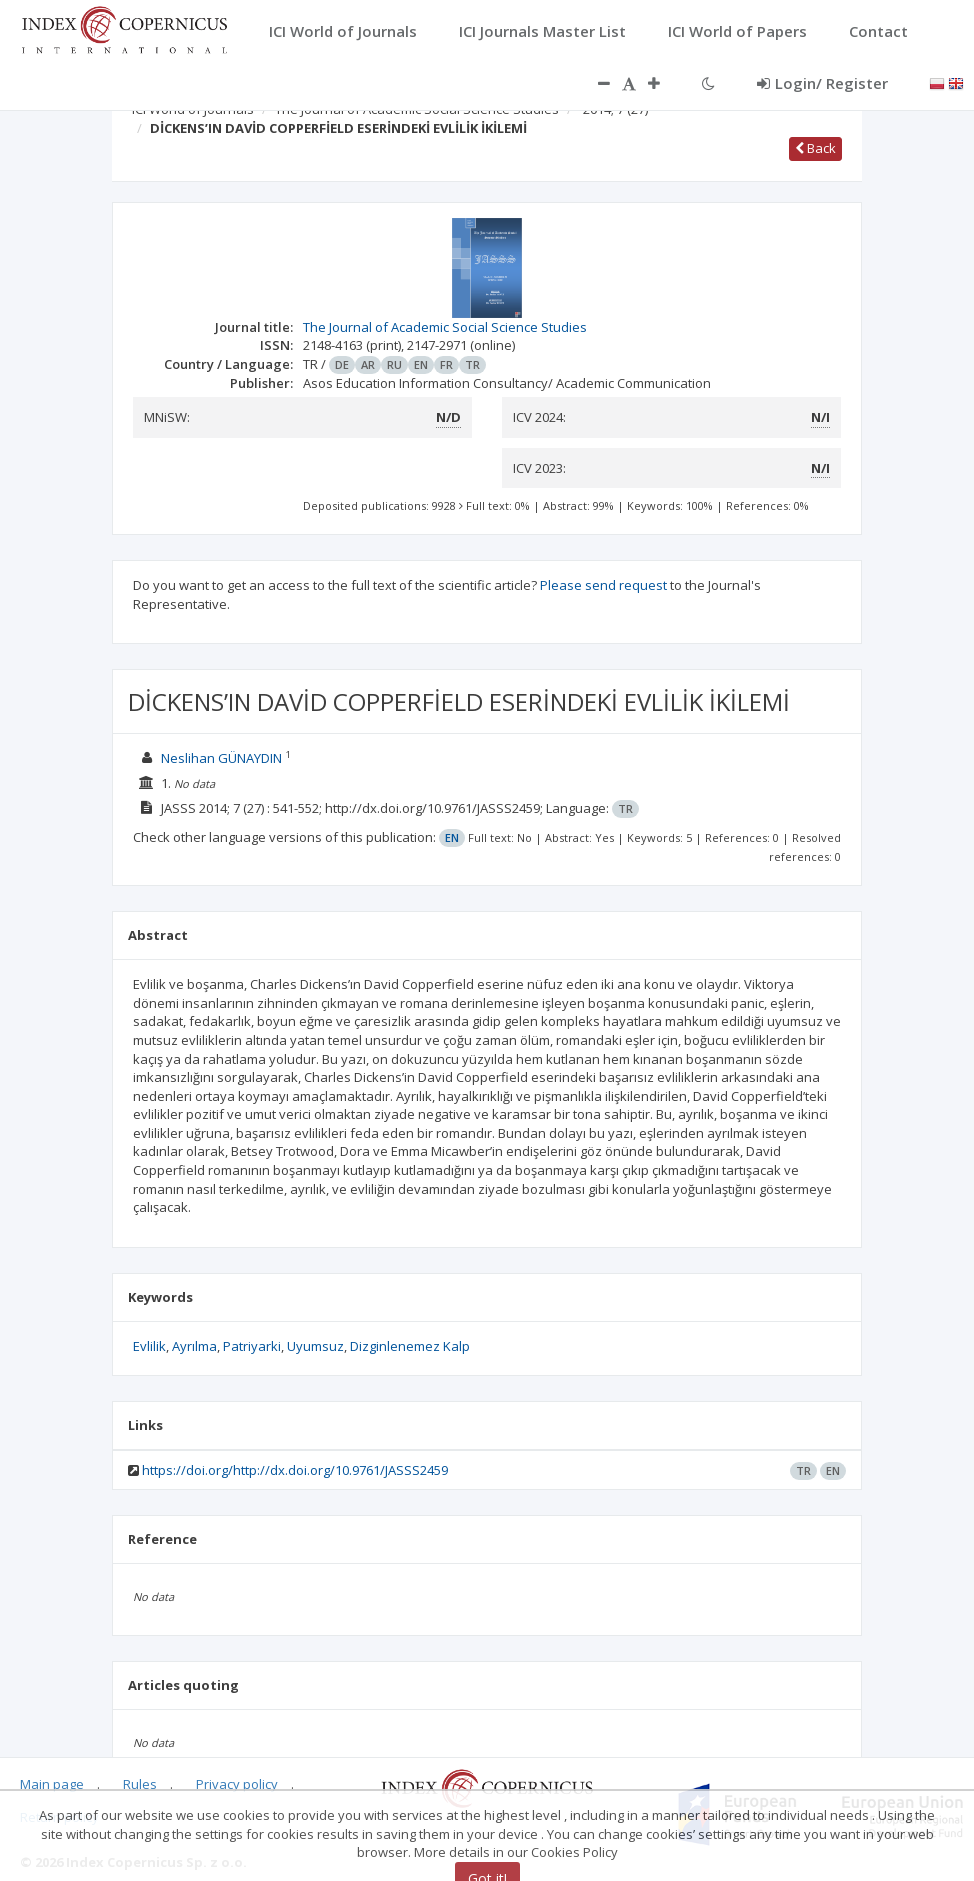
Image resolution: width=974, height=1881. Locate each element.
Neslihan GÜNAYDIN (221, 758)
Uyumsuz (315, 1346)
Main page (52, 1784)
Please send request (603, 585)
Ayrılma (194, 1346)
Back (815, 148)
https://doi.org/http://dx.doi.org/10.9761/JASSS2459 (295, 1470)
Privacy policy (237, 1784)
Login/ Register (822, 83)
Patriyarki (252, 1346)
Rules (140, 1784)
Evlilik (149, 1346)
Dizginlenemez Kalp (410, 1346)
